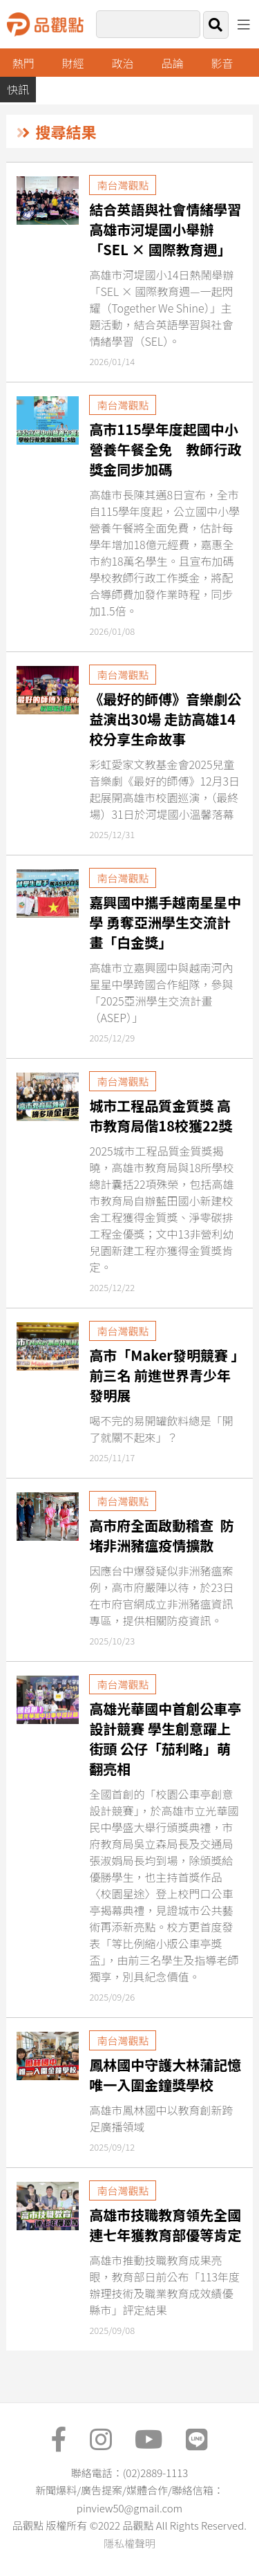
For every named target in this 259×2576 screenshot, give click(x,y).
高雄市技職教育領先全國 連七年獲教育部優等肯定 (165, 2225)
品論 (173, 63)
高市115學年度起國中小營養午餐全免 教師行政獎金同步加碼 (165, 449)
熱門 (23, 63)
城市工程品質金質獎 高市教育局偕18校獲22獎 (160, 1115)
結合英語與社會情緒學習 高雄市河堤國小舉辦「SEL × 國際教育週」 (165, 229)
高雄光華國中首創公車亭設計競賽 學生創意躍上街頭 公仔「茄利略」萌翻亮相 (165, 1738)
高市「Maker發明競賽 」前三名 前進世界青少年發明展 (163, 1375)
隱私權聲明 (129, 2543)
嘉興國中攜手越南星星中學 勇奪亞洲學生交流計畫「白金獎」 (165, 922)
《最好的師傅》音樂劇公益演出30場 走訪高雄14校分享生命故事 (165, 719)
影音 (222, 63)
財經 (73, 63)
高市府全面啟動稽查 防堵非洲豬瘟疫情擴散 (161, 1535)
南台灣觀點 (122, 185)
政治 (123, 63)
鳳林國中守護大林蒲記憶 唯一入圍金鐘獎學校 (165, 2075)
